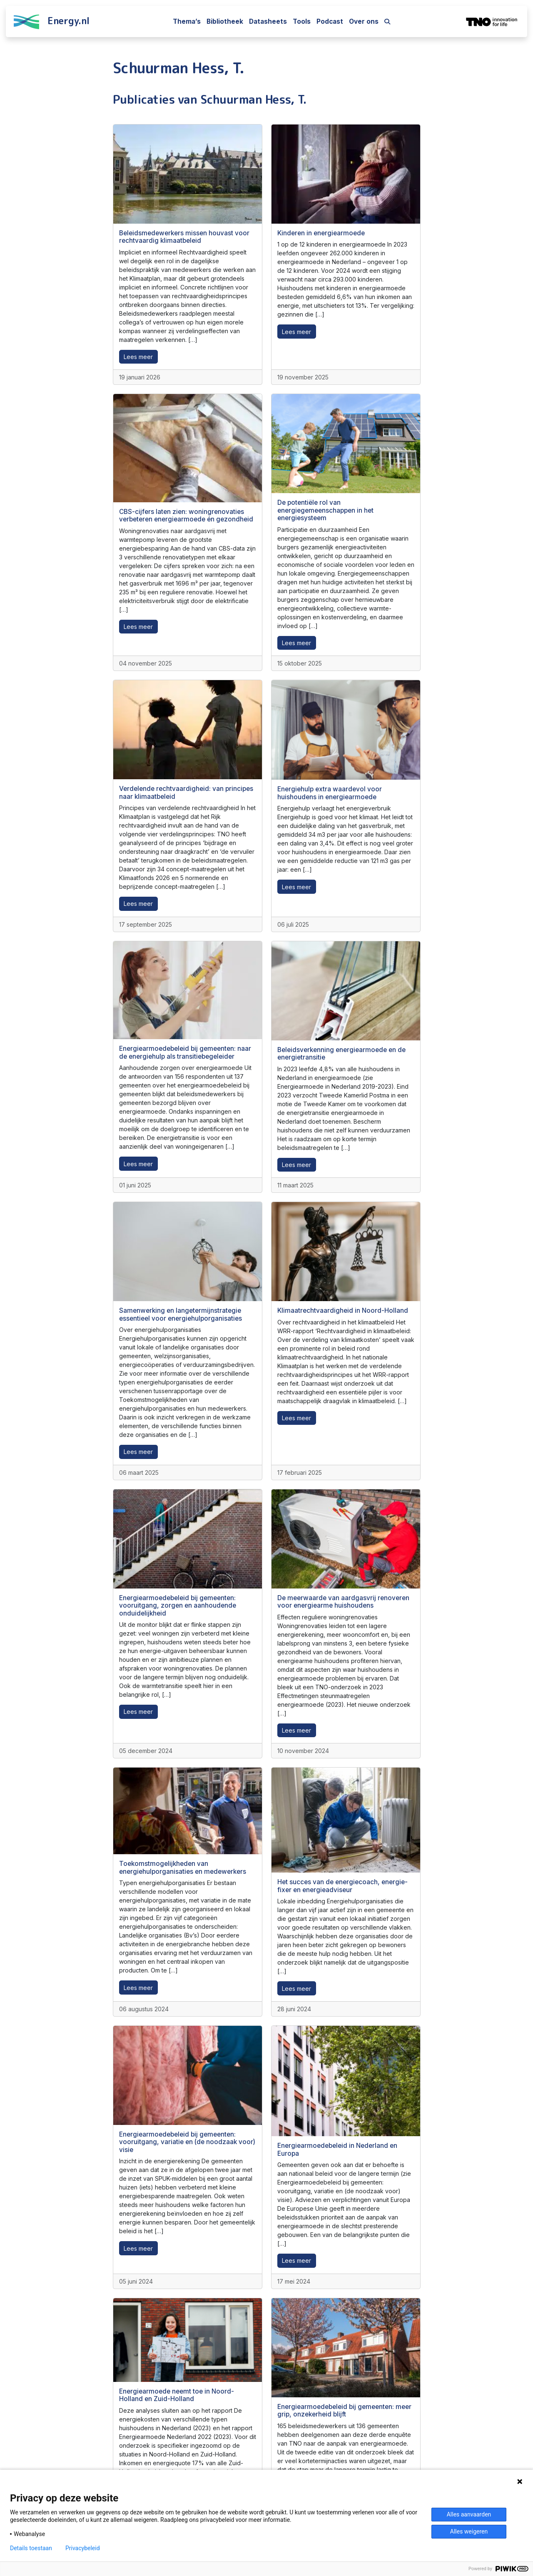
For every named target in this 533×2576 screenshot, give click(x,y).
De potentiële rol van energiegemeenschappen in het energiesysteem (325, 510)
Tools (302, 21)
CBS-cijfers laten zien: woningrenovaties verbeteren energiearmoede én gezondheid (186, 515)
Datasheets (268, 21)
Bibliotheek (225, 21)
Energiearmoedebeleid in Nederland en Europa (337, 2149)
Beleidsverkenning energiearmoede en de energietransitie (341, 1053)
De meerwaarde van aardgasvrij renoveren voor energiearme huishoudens (343, 1601)
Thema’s (187, 21)
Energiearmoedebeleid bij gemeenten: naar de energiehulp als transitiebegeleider (185, 1052)
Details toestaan (31, 2548)
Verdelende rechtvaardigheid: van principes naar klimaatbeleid (186, 792)
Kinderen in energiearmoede (321, 233)
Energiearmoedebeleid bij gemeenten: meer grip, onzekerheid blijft (344, 2410)
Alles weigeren (469, 2531)
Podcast (329, 21)
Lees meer (138, 356)
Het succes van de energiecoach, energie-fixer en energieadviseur (342, 1885)
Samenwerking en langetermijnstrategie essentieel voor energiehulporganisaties (180, 1314)
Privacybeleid (82, 2548)
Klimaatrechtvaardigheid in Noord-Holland (342, 1310)
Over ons (364, 21)
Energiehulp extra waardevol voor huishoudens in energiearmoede (329, 792)
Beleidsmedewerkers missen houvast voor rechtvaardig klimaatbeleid (184, 236)
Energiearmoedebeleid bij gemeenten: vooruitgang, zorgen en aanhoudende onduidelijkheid (177, 1605)
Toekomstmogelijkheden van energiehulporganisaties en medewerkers (182, 1867)
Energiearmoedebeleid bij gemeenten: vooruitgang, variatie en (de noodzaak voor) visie (187, 2142)
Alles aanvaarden (469, 2514)
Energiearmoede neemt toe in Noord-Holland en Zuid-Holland (176, 2395)
